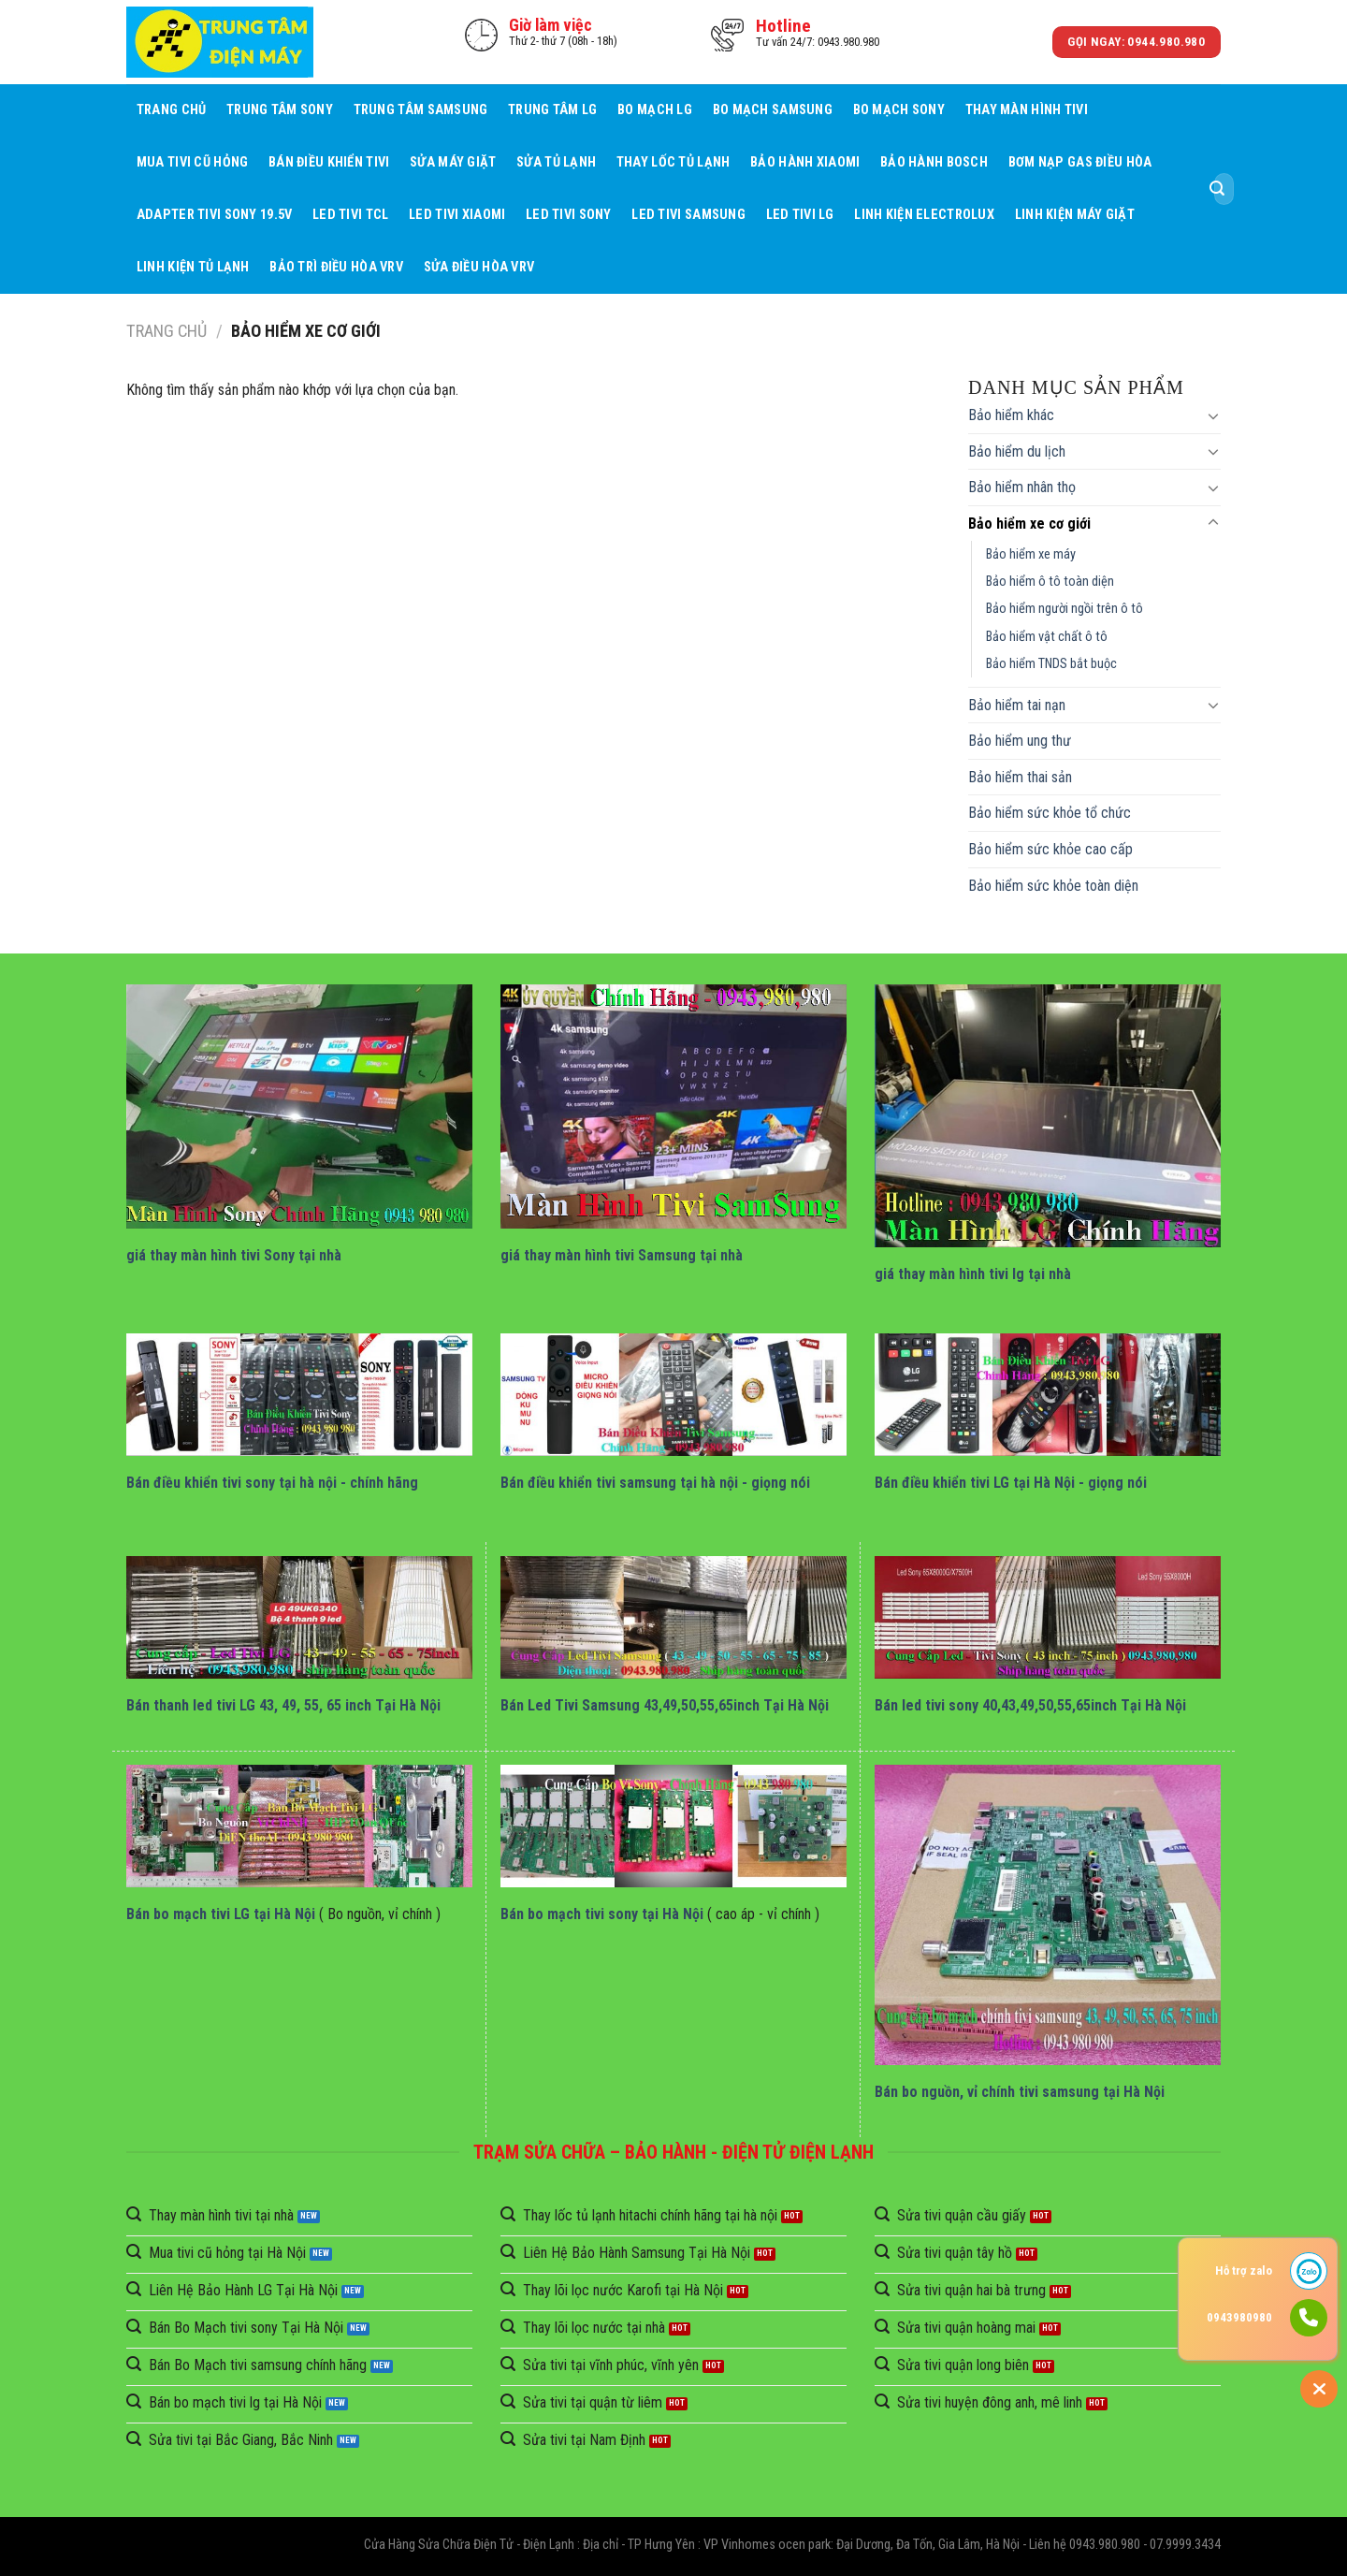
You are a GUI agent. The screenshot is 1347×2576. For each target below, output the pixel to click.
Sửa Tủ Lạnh (556, 162)
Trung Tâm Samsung (421, 110)
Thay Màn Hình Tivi (1026, 110)
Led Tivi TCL (350, 215)
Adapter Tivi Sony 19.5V (215, 215)
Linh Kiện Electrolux (924, 215)
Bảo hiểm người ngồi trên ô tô (1064, 609)
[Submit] (1217, 189)
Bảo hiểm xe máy (1031, 554)
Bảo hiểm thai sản (1020, 777)
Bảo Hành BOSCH (934, 162)
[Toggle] (1213, 415)
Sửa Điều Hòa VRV (479, 267)
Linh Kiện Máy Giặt (1075, 215)
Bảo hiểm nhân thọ (1022, 487)
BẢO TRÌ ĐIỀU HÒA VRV (336, 267)
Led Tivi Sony (569, 215)
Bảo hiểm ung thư (1019, 741)
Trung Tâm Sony (279, 110)
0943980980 (1239, 2317)
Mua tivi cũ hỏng (193, 162)
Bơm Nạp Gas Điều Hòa (1080, 162)
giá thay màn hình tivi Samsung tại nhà (621, 1255)
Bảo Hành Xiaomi (805, 162)
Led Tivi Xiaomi (457, 215)
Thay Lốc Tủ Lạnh (673, 162)
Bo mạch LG (654, 110)
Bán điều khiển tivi (328, 162)
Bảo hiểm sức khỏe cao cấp (1050, 849)
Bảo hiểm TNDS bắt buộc (1051, 664)
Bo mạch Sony (899, 110)
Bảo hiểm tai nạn (1016, 705)
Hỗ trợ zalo (1243, 2270)
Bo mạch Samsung (773, 110)
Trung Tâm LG (552, 110)
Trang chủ (172, 110)
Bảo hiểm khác (1011, 415)
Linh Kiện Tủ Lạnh (193, 267)
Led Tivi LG (800, 215)
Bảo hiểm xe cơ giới (1029, 523)
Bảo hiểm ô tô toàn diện (1050, 581)
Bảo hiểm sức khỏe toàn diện (1053, 886)
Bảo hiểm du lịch (1016, 451)
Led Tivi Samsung (688, 215)
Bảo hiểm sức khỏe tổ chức (1049, 813)
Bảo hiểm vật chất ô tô (1047, 637)
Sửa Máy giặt (453, 162)
